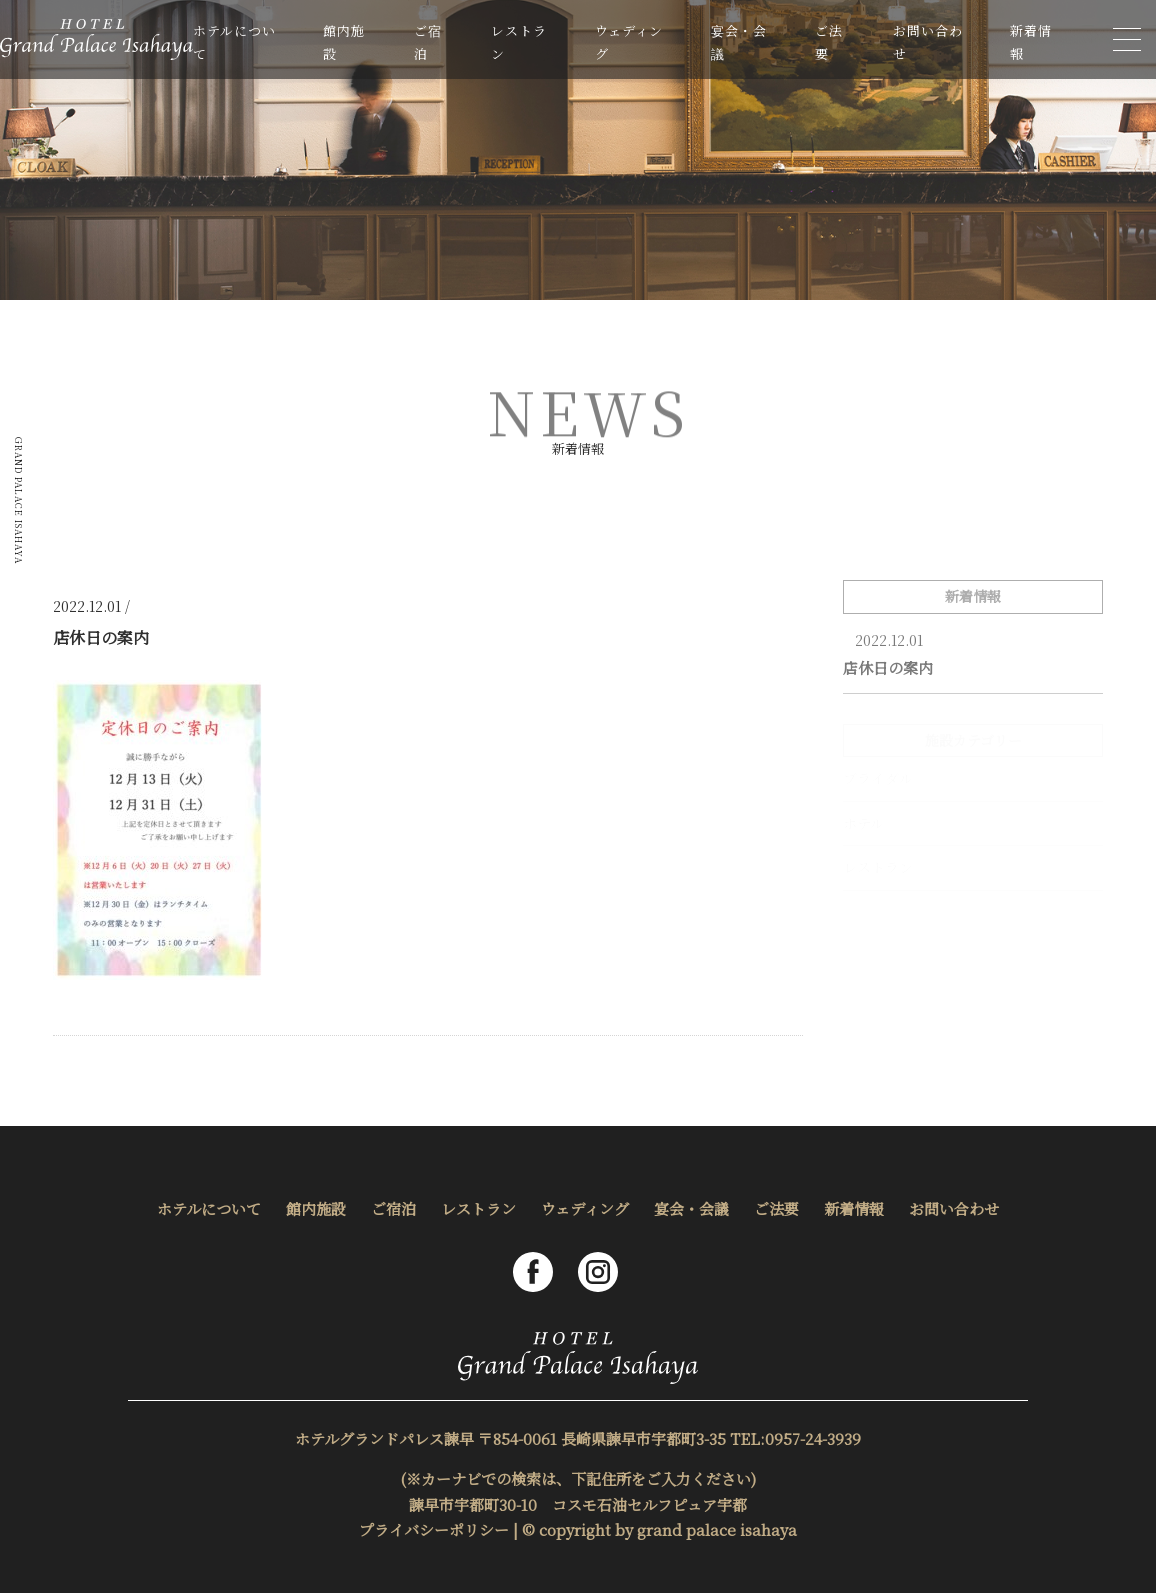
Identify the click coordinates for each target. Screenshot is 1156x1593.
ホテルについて (209, 1208)
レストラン (478, 1208)
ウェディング (585, 1208)
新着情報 (854, 1208)
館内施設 (316, 1208)
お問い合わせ (954, 1208)
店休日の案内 (888, 667)
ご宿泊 (393, 1208)
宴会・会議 (691, 1208)
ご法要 (776, 1208)
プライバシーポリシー (434, 1529)
